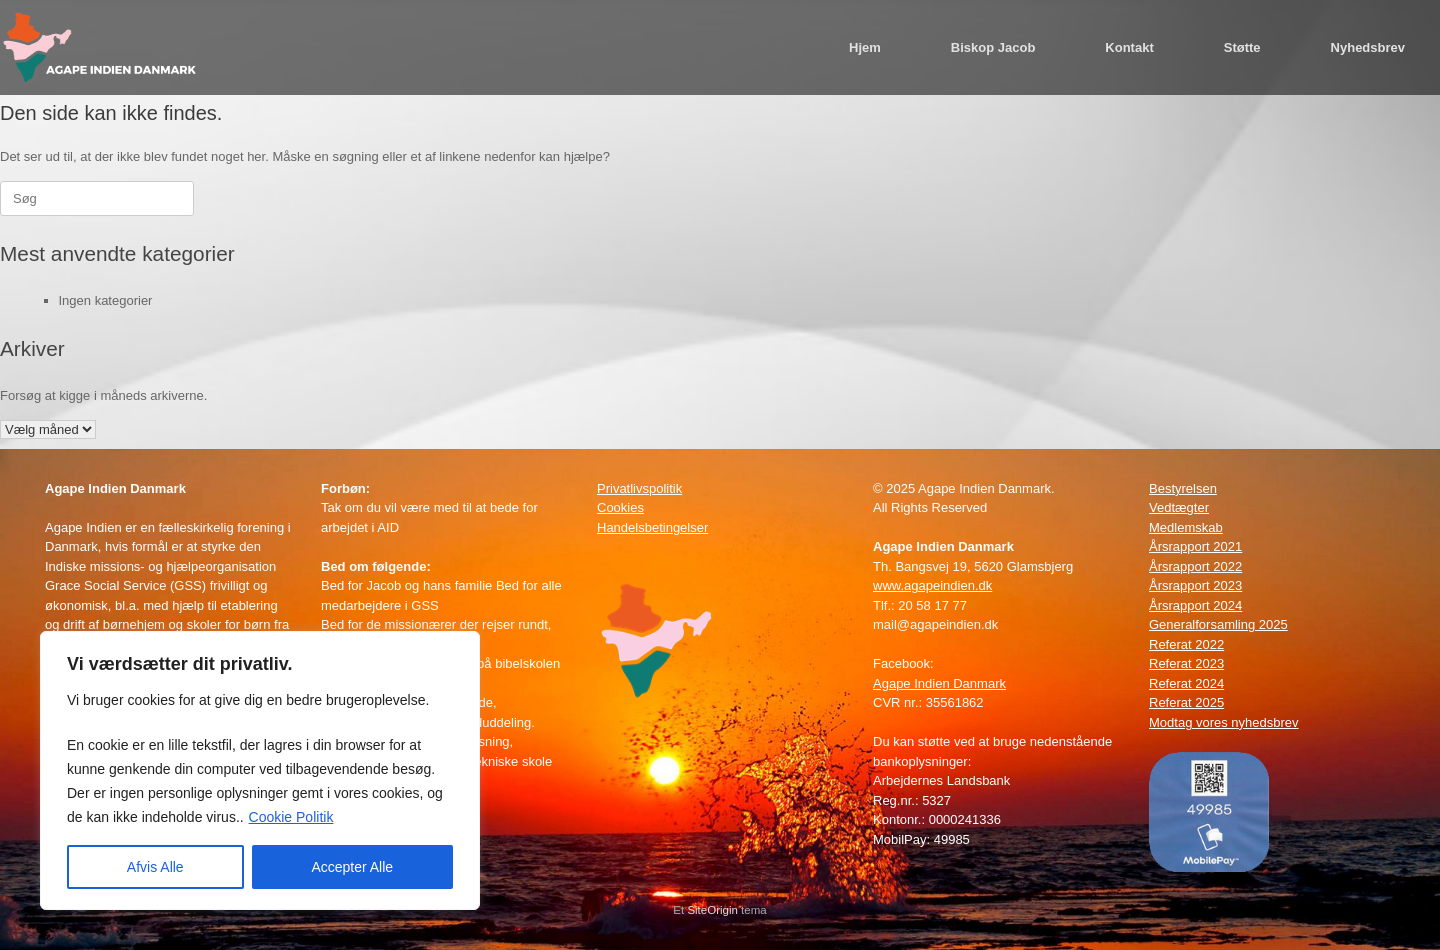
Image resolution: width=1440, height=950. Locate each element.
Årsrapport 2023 (1195, 585)
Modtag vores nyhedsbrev (1224, 722)
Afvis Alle (155, 867)
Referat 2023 (1186, 663)
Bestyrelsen (1183, 488)
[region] (260, 770)
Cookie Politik (291, 817)
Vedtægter (1179, 507)
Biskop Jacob (993, 47)
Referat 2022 (1186, 644)
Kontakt (1129, 47)
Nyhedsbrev (1368, 47)
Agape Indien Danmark (939, 683)
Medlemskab (1186, 527)
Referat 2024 (1186, 683)
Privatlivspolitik (639, 488)
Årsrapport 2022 (1195, 566)
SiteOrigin (712, 910)
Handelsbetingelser (652, 527)
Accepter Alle (352, 867)
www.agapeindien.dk (932, 585)
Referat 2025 (1186, 702)
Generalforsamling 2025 (1218, 624)
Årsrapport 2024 (1195, 605)
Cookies (620, 507)
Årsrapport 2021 (1195, 546)
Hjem (865, 47)
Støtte (1242, 47)
